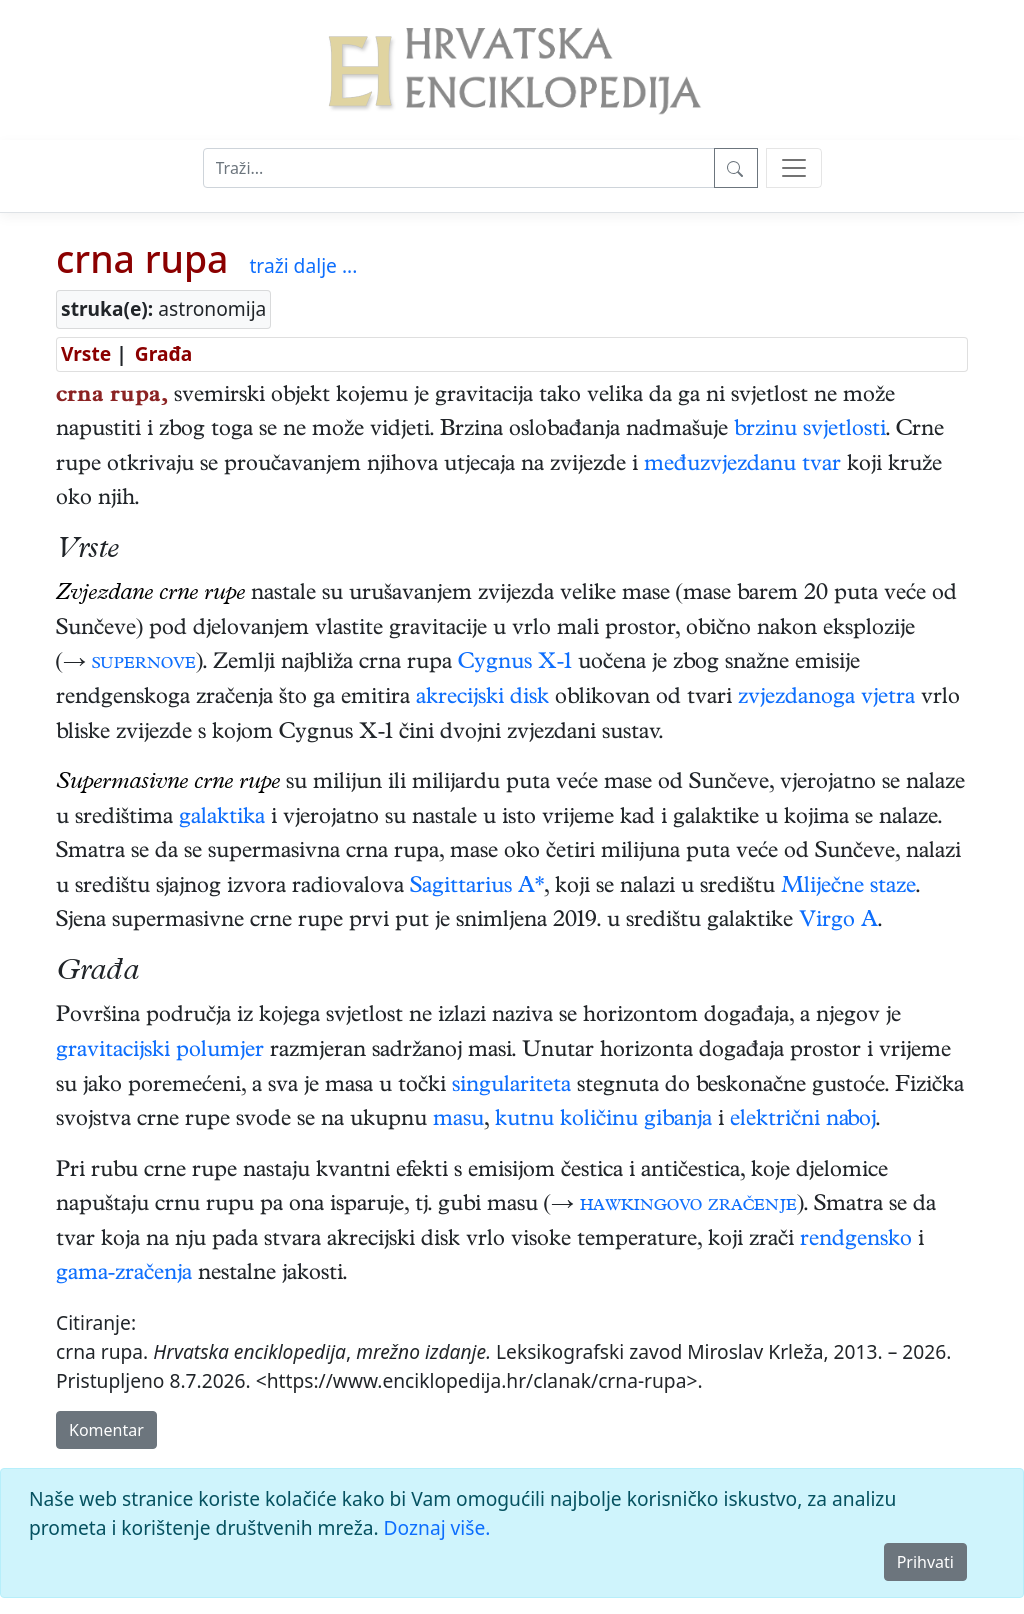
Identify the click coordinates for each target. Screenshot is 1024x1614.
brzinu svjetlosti (810, 431)
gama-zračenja (124, 1275)
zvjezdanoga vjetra (826, 699)
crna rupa (142, 258)
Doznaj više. (437, 1527)
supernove (144, 664)
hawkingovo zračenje (688, 1206)
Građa (163, 353)
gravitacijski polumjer (160, 1052)
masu (458, 1121)
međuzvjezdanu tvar (742, 466)
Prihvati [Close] (925, 1562)
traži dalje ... (303, 265)
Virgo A (838, 922)
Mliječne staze (848, 888)
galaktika (222, 819)
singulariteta (511, 1087)
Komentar (106, 1430)
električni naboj (803, 1121)
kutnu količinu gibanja (603, 1121)
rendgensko (856, 1241)
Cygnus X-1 (515, 664)
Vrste (86, 353)
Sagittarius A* (477, 888)
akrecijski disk (482, 699)
